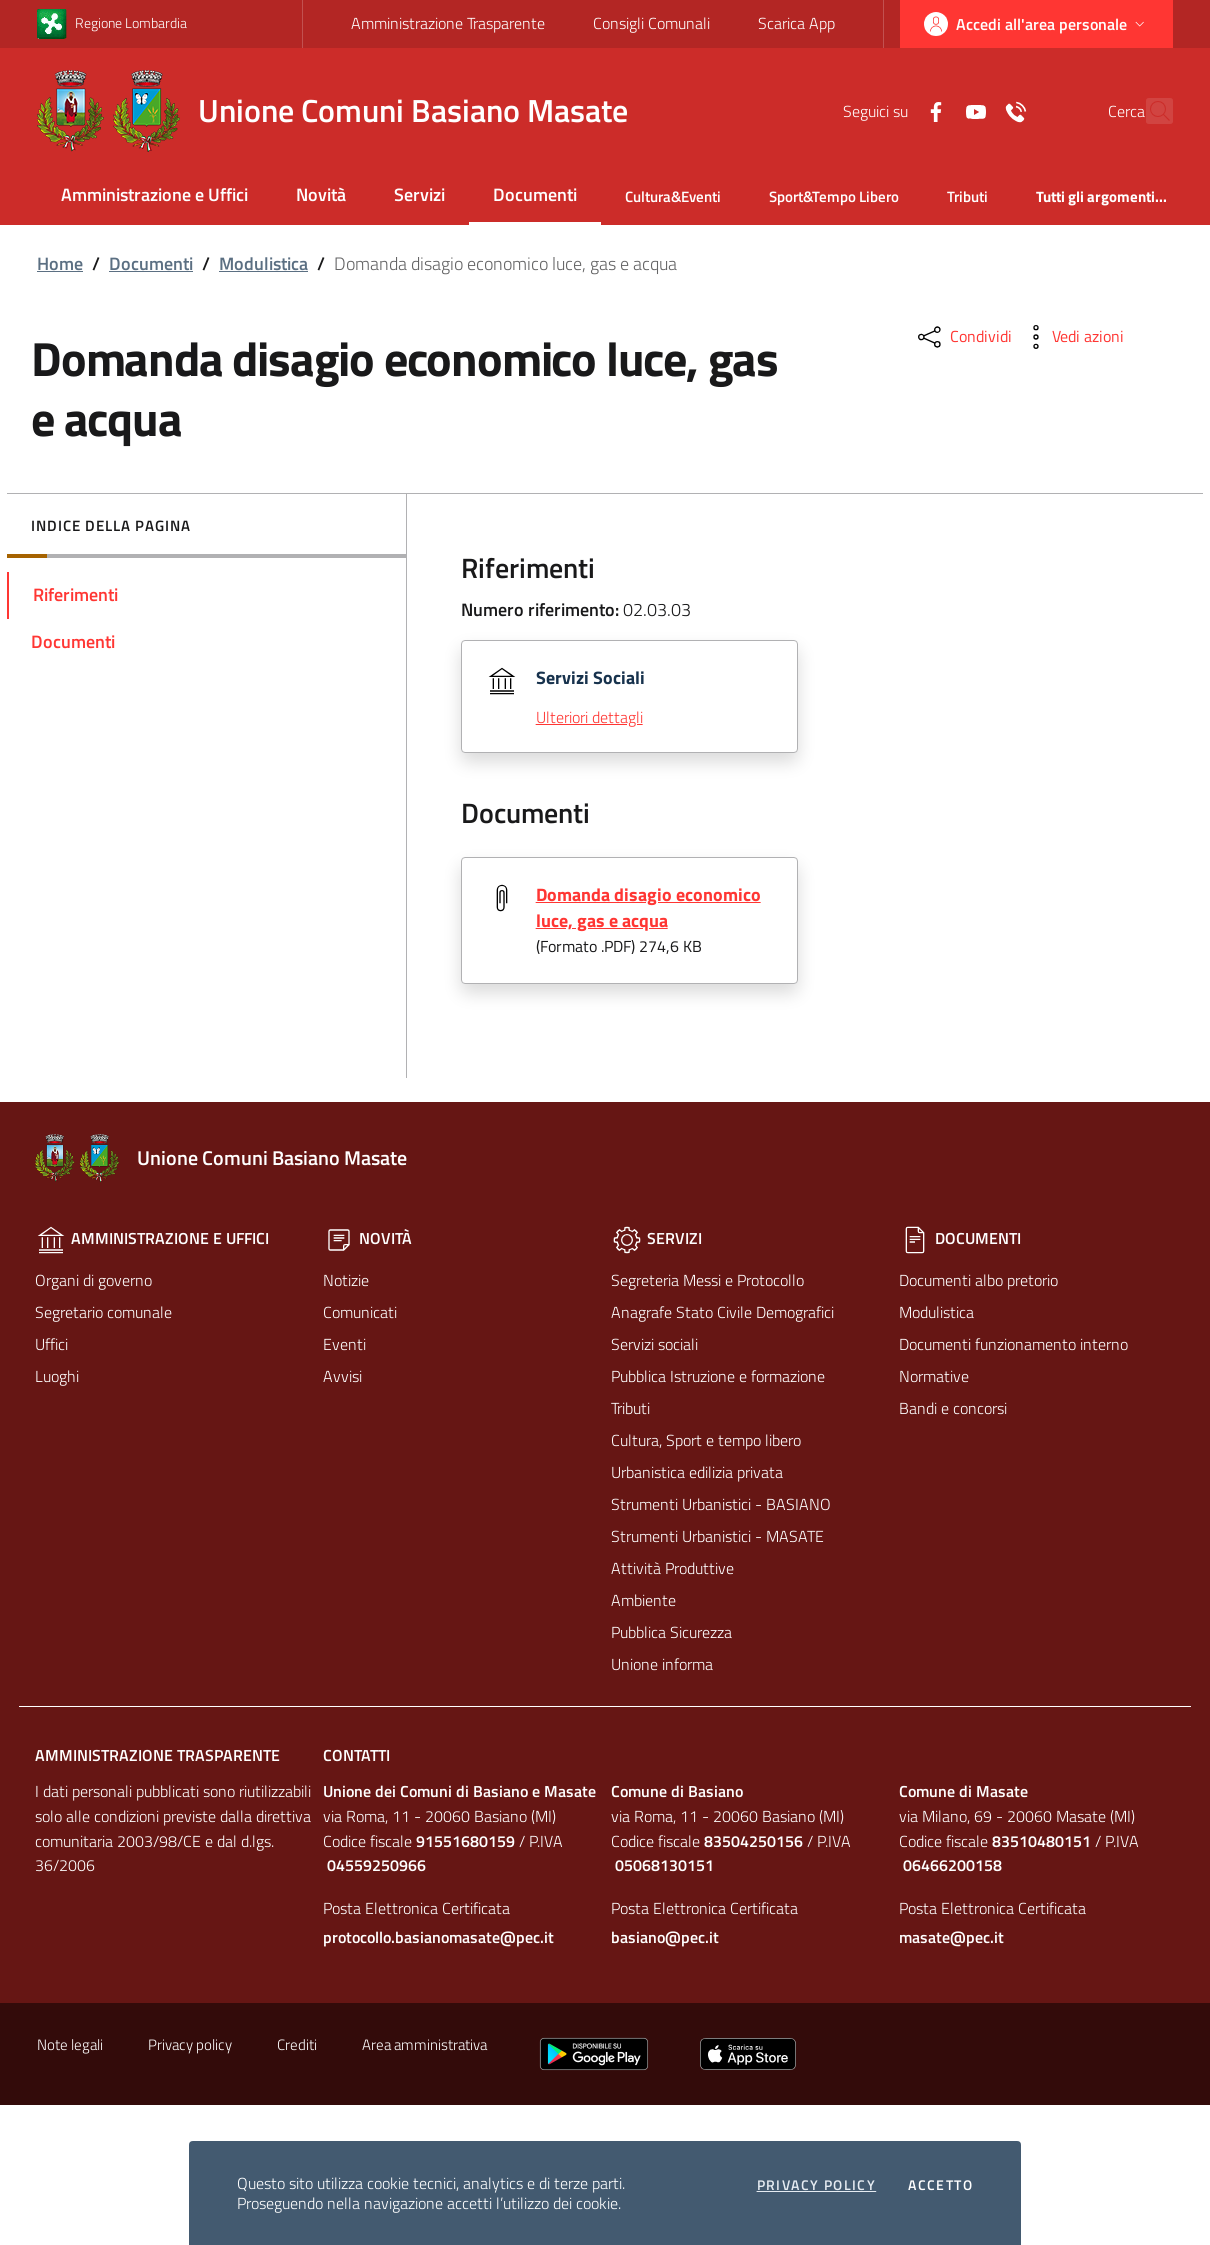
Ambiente (643, 1600)
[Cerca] (1149, 111)
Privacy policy (817, 2185)
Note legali (70, 2045)
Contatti (356, 1755)
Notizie (346, 1280)
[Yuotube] (932, 110)
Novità (321, 194)
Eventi (344, 1344)
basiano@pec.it (665, 1938)
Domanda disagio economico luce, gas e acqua (648, 907)
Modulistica (263, 263)
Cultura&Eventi (673, 196)
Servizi (419, 194)
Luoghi (57, 1376)
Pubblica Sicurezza (671, 1632)
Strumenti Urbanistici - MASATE (717, 1536)
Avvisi (342, 1376)
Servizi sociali (654, 1344)
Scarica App (796, 23)
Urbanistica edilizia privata (697, 1472)
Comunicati (360, 1312)
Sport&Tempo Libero (834, 196)
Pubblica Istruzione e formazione (718, 1376)
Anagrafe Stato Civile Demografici (722, 1312)
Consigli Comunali (651, 23)
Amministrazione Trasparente (448, 23)
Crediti (297, 2045)
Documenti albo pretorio (978, 1280)
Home (60, 263)
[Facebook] (892, 110)
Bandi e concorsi (953, 1408)
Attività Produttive (672, 1568)
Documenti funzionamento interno (1013, 1344)
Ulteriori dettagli (589, 717)
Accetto (940, 2185)
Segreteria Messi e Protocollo (707, 1280)
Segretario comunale (103, 1312)
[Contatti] (972, 110)
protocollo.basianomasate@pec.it (438, 1938)
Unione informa (662, 1664)
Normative (934, 1376)
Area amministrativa (424, 2045)
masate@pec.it (951, 1938)
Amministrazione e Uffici (154, 194)
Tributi (967, 196)
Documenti (535, 194)
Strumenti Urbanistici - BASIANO (721, 1504)
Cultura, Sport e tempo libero (706, 1440)
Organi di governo (93, 1280)
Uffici (51, 1344)
